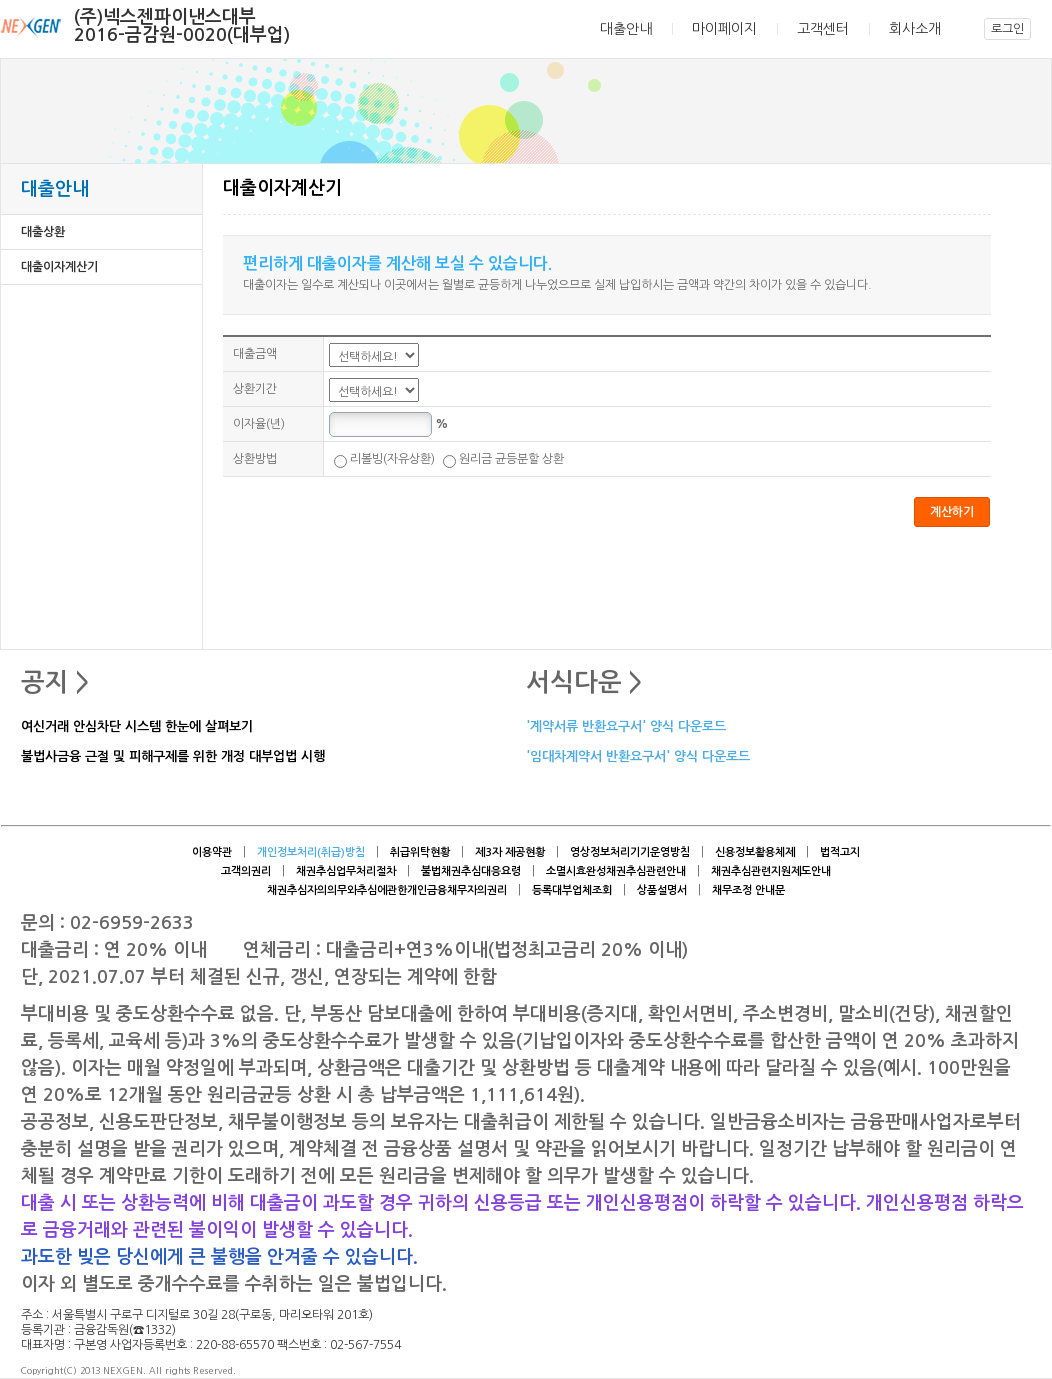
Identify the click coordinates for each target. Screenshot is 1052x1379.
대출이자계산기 (59, 267)
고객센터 (823, 29)
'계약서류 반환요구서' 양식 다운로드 (626, 727)
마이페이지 (724, 29)
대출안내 (626, 29)
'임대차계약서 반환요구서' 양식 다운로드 (638, 757)
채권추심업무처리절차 (346, 871)
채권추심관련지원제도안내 (771, 871)
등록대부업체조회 (572, 890)
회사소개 (915, 29)
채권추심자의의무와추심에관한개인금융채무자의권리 (387, 890)
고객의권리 (246, 871)
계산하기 (952, 512)
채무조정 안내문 (748, 890)
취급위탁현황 (420, 852)
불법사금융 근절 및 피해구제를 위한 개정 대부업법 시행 (173, 757)
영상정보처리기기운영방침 (630, 852)
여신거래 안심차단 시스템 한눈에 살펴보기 (137, 727)
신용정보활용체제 (755, 852)
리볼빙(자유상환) (384, 459)
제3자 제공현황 (510, 852)
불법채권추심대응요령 (471, 871)
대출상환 (43, 232)
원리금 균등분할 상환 (503, 459)
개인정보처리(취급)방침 (311, 852)
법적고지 (840, 852)
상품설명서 (662, 890)
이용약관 (212, 852)
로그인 (1007, 29)
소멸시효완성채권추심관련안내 (616, 871)
